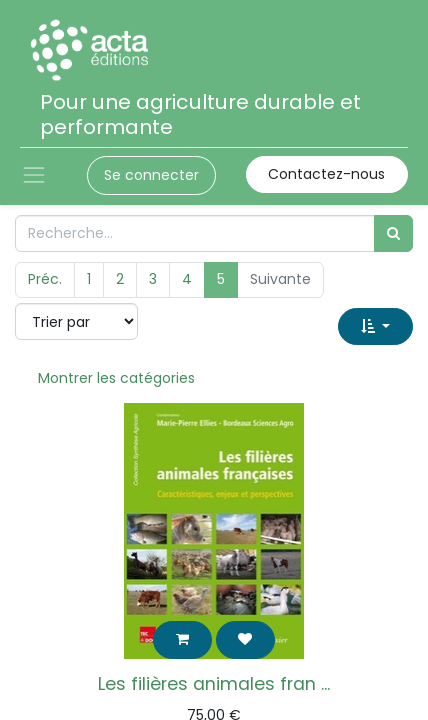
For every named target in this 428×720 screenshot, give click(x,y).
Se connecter (151, 175)
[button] (375, 326)
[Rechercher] (393, 233)
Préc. (45, 279)
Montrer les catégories (116, 378)
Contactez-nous (326, 174)
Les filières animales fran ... (214, 684)
